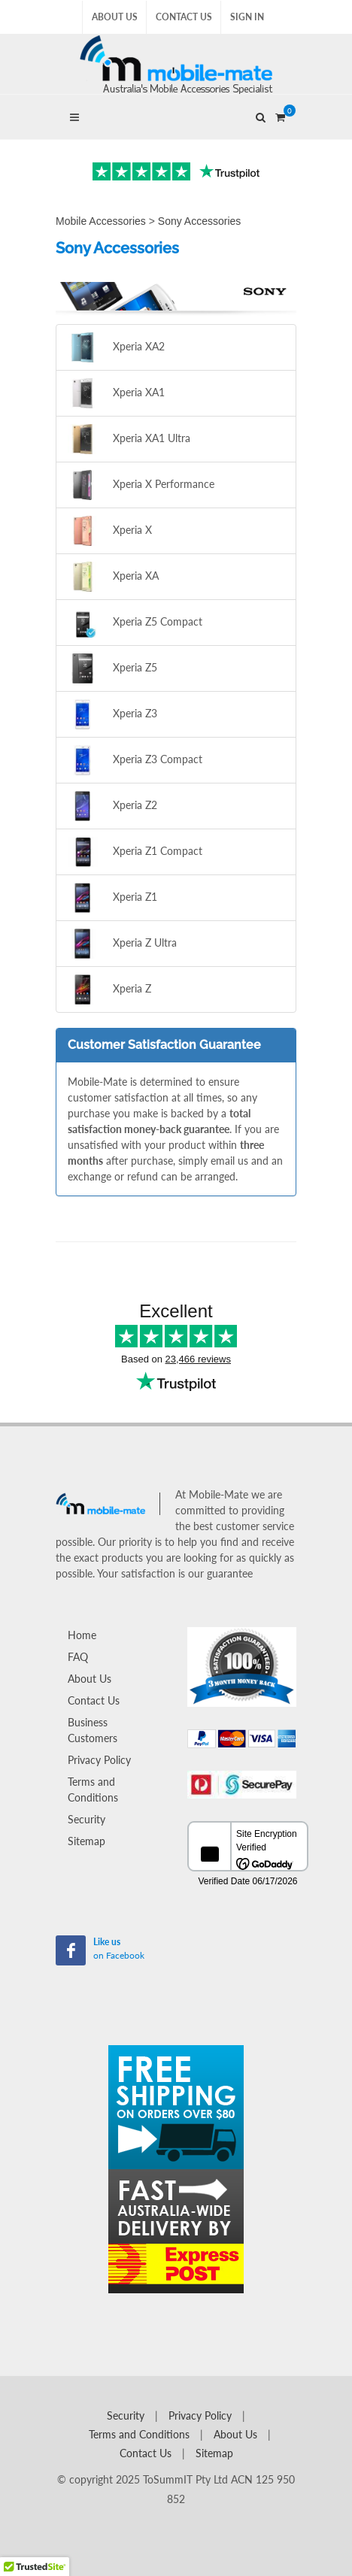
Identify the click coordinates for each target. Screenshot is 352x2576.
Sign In (247, 17)
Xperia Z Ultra (122, 944)
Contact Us (184, 17)
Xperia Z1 (112, 898)
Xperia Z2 (112, 806)
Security (86, 1819)
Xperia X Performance (141, 485)
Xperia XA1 (116, 393)
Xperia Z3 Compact (135, 760)
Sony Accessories (199, 221)
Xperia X (110, 531)
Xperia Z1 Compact (135, 852)
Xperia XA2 (116, 347)
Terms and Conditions (93, 1789)
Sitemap (86, 1841)
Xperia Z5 (112, 668)
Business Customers (92, 1730)
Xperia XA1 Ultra (129, 439)
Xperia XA (113, 577)
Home (82, 1635)
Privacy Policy (99, 1759)
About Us (115, 17)
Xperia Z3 (112, 714)
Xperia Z (109, 989)
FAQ (78, 1656)
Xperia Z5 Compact (135, 623)
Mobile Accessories (101, 221)
